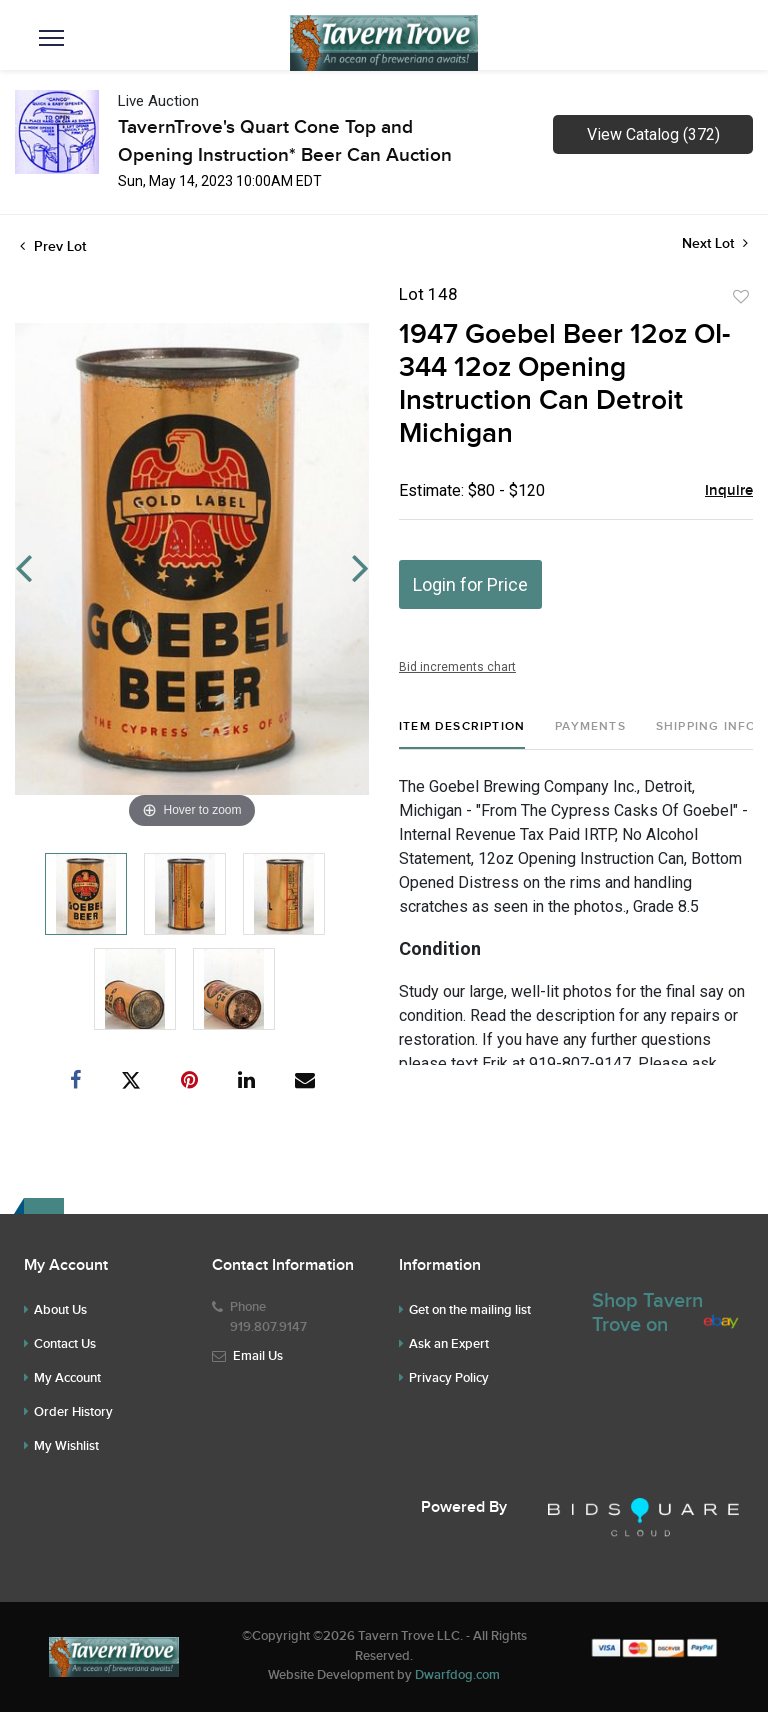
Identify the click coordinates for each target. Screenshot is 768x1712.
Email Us (258, 1356)
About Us (60, 1310)
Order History (73, 1412)
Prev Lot (53, 246)
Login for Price (470, 584)
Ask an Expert (449, 1344)
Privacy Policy (449, 1378)
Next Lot (715, 243)
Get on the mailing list (470, 1310)
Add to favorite (741, 297)
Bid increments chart (457, 667)
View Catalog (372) (653, 134)
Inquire (729, 491)
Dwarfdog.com (457, 1675)
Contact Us (65, 1344)
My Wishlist (66, 1446)
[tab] (462, 734)
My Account (67, 1378)
